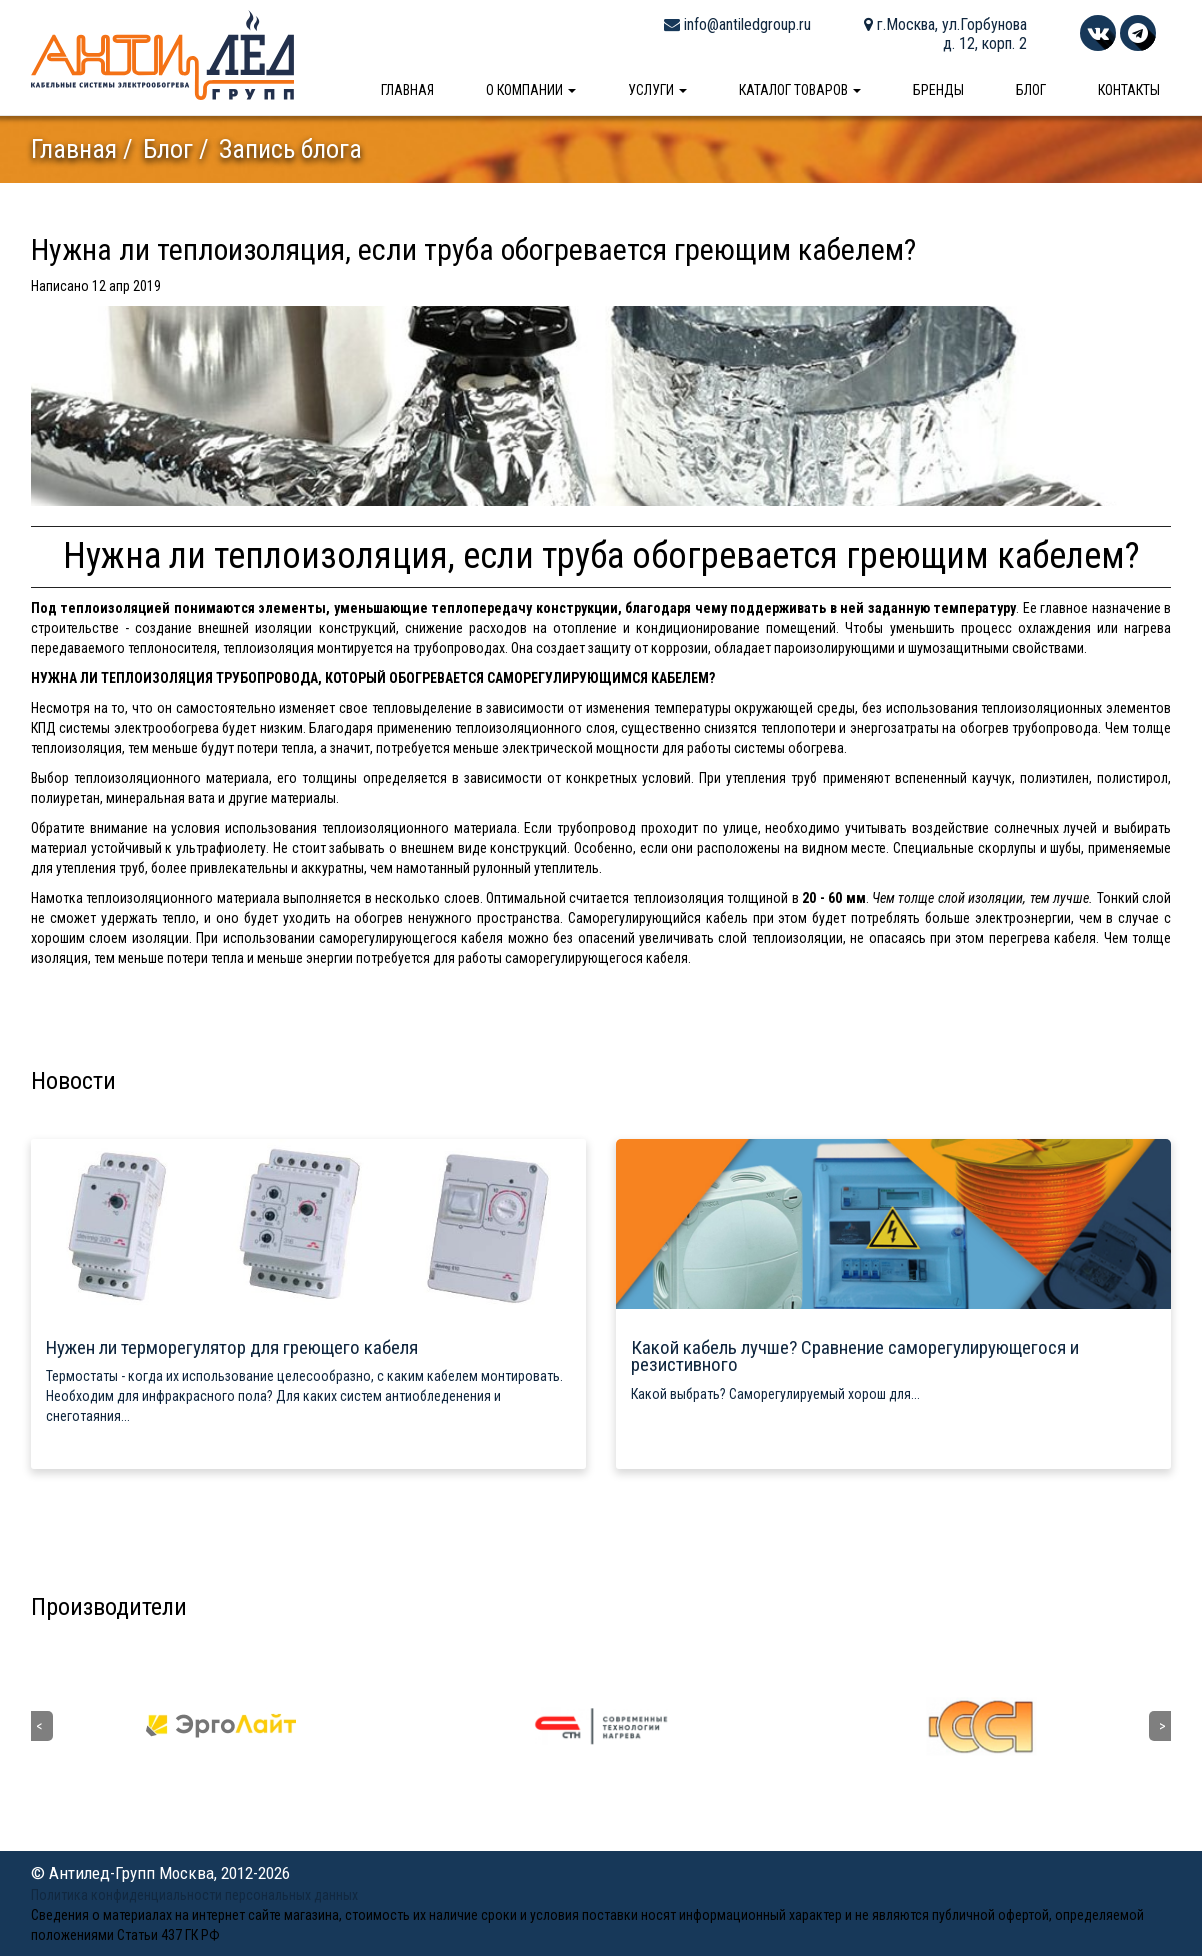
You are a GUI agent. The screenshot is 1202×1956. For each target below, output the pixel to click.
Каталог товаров (800, 90)
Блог (1031, 90)
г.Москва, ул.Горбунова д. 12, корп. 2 (945, 34)
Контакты (1129, 90)
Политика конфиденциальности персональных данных (194, 1895)
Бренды (938, 90)
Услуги (657, 90)
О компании (531, 90)
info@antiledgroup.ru (737, 24)
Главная (407, 90)
